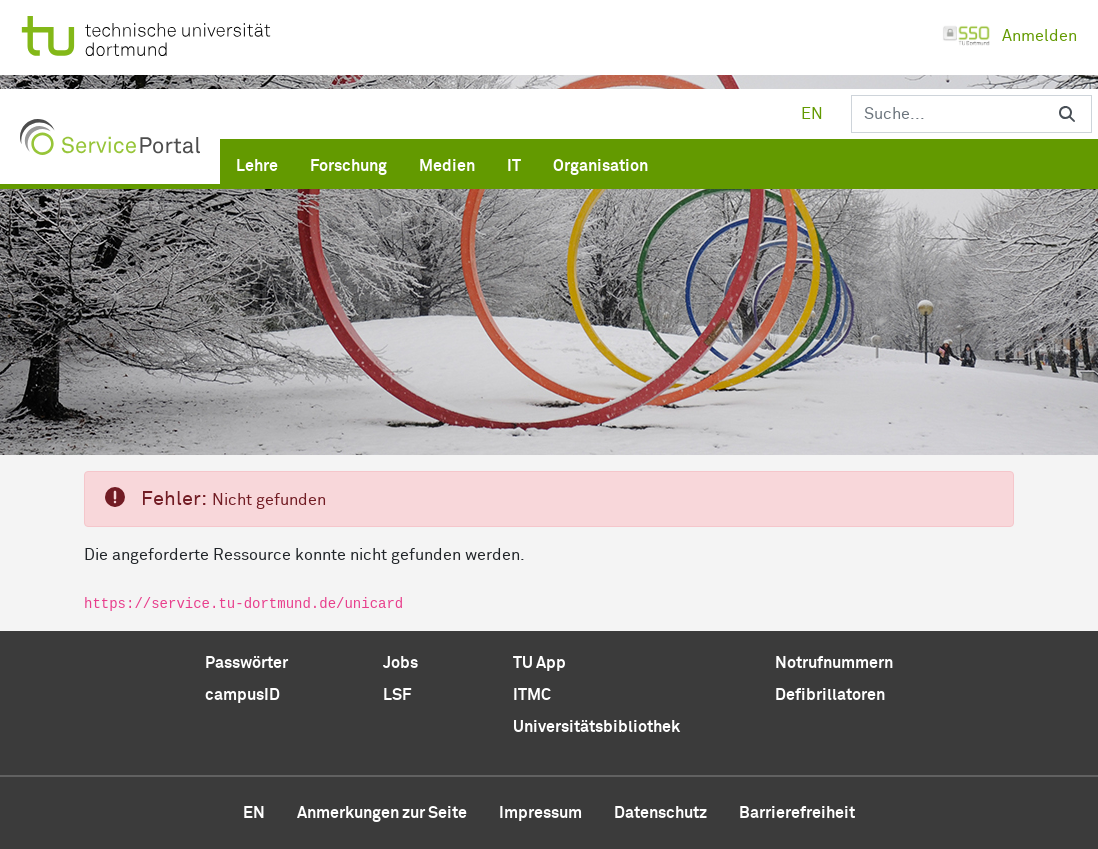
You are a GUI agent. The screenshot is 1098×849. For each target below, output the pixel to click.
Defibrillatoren (830, 695)
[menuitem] (257, 162)
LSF (397, 695)
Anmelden (1009, 36)
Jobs (400, 663)
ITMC (532, 695)
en (812, 114)
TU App (539, 663)
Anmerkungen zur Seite (382, 813)
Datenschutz (660, 813)
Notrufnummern (834, 663)
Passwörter (246, 663)
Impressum (540, 813)
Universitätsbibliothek (596, 727)
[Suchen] (947, 114)
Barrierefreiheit (797, 813)
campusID (242, 695)
